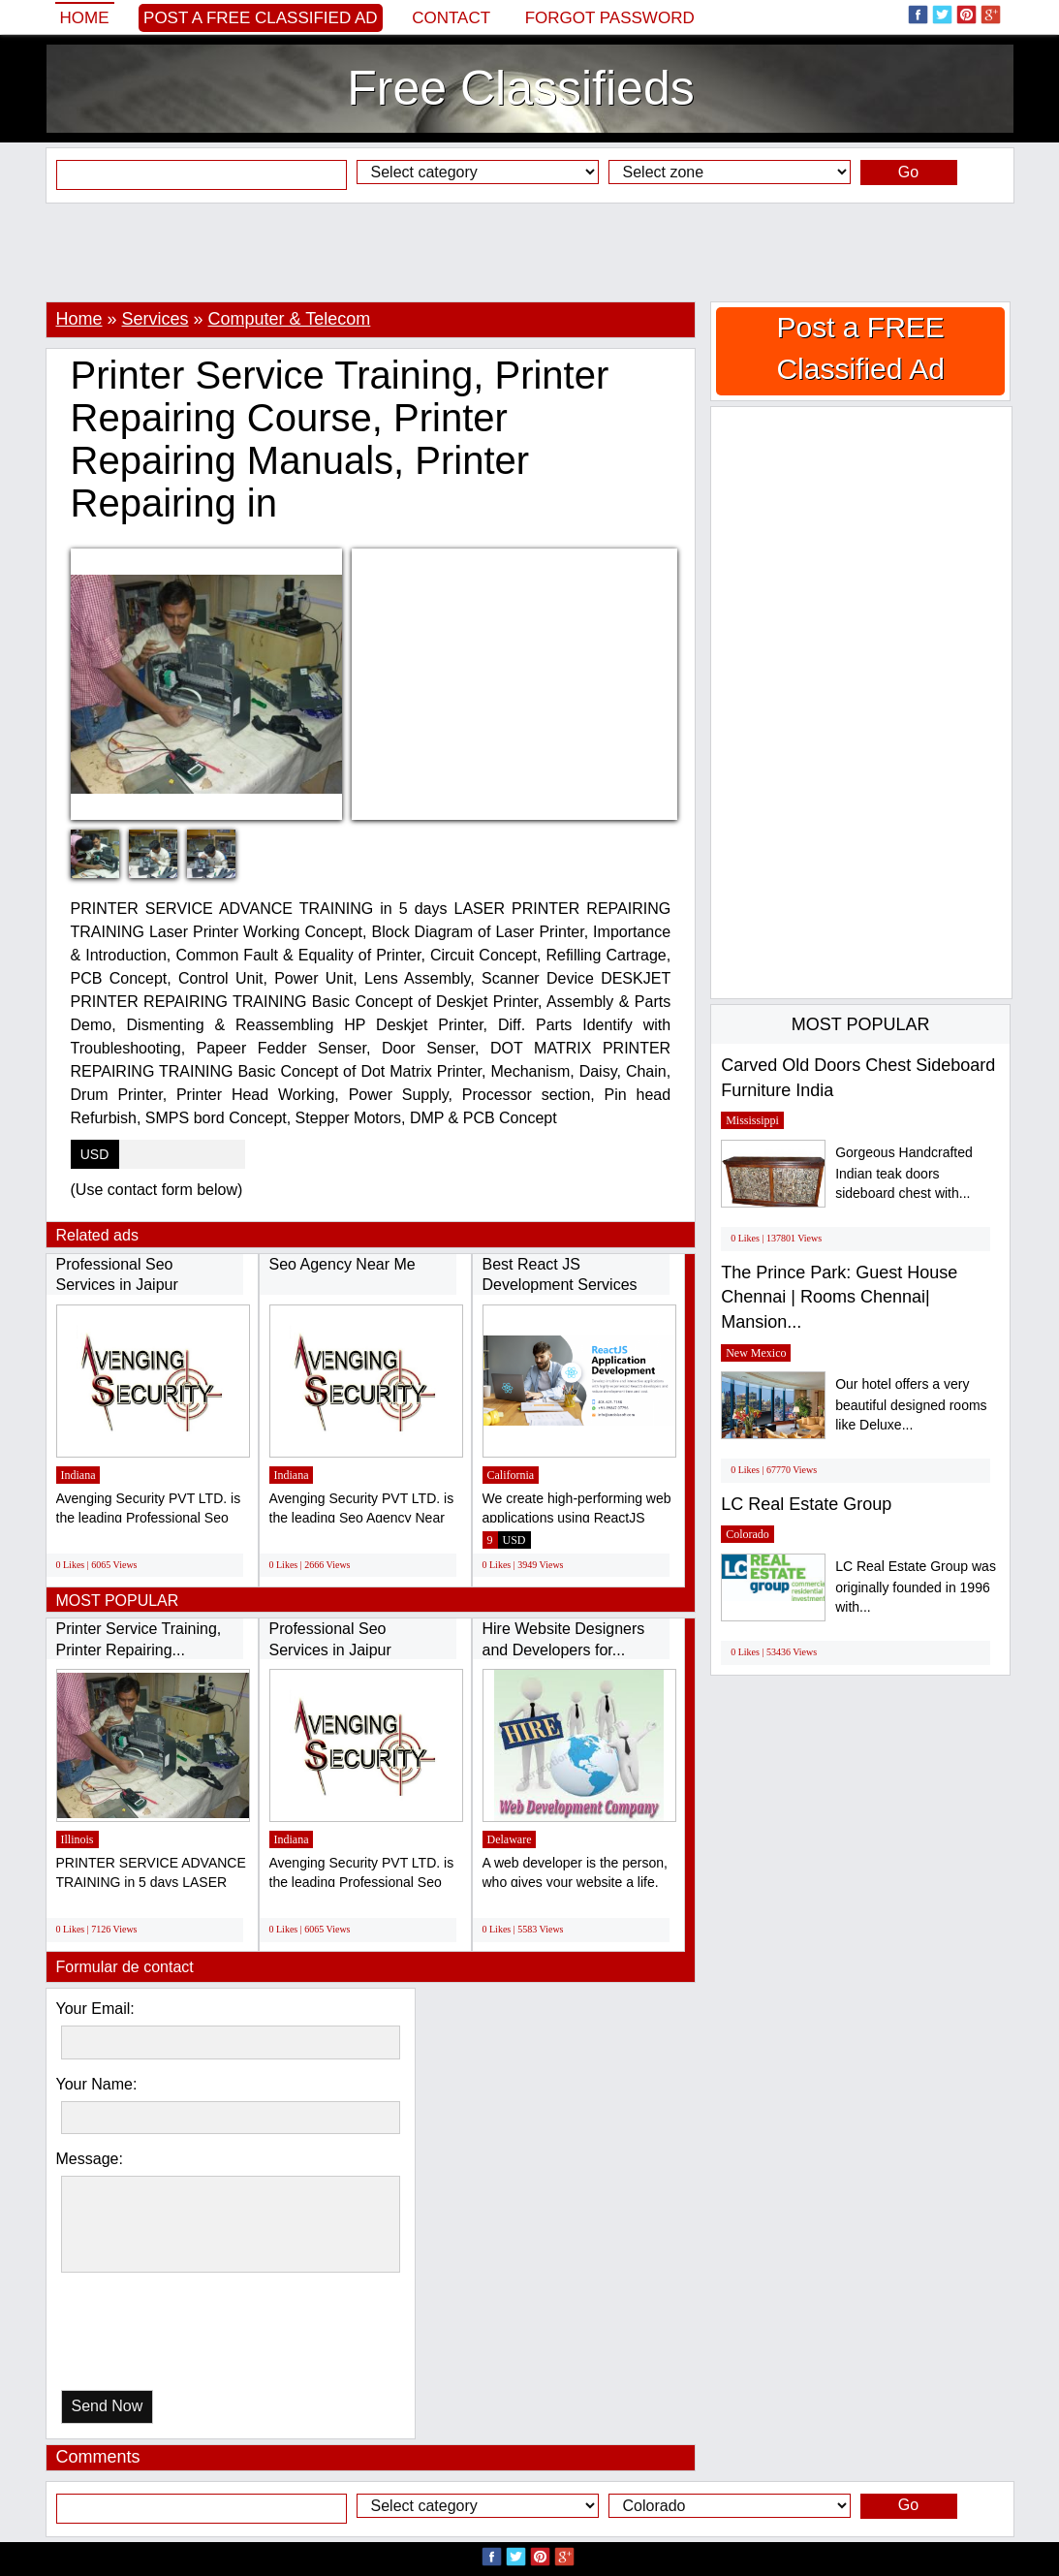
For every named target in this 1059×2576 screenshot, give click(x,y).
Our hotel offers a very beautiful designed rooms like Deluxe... (910, 1404)
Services (155, 319)
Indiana (78, 1475)
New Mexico (756, 1353)
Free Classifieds (520, 88)
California (511, 1475)
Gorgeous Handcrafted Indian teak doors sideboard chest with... (904, 1173)
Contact (451, 18)
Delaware (509, 1839)
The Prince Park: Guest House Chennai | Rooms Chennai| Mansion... (839, 1297)
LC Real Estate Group (806, 1504)
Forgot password (610, 18)
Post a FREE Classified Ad (260, 18)
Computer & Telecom (289, 319)
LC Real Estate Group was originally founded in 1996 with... (915, 1587)
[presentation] (160, 2336)
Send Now (107, 2406)
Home (84, 18)
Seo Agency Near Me (342, 1264)
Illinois (77, 1839)
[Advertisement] (530, 252)
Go (908, 172)
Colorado (747, 1534)
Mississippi (752, 1120)
